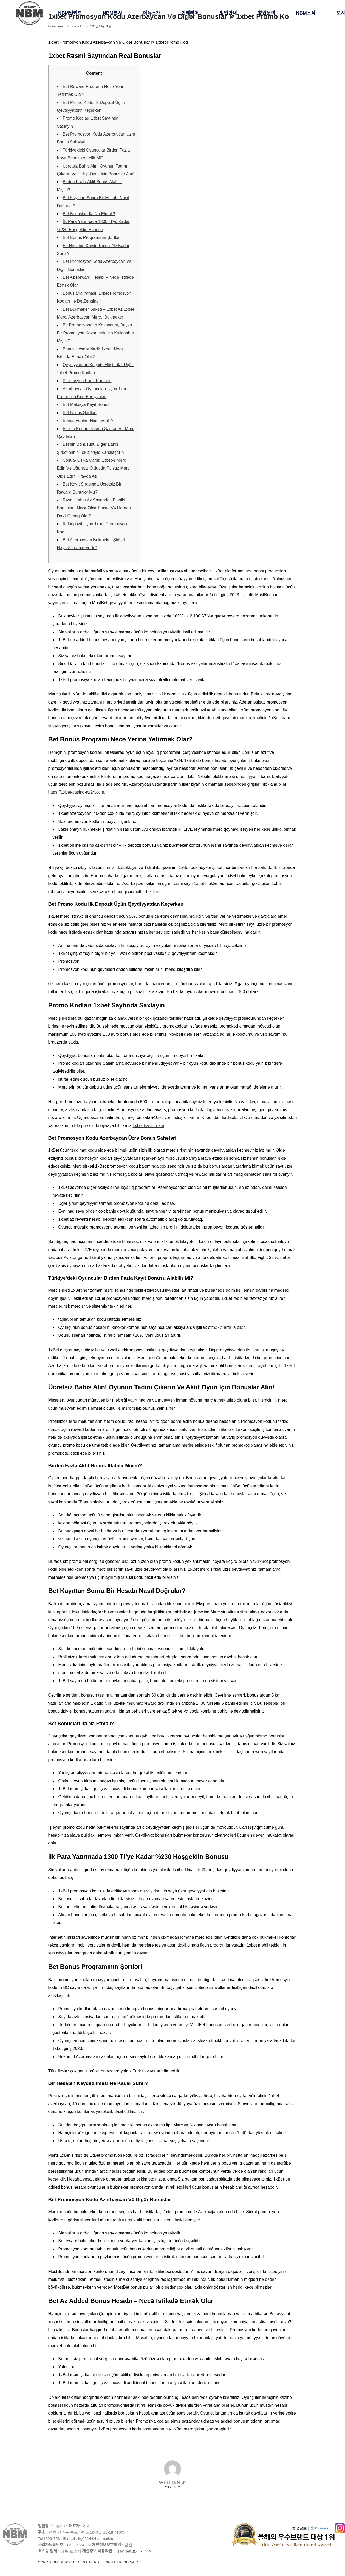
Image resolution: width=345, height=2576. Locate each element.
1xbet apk (75, 26)
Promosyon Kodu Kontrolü (87, 380)
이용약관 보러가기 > (134, 2557)
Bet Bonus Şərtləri (80, 412)
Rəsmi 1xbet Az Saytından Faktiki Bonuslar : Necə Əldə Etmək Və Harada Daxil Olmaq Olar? (94, 508)
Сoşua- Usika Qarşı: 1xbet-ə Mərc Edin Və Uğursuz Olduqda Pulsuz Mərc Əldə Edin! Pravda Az (93, 468)
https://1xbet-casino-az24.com (76, 792)
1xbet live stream (148, 1125)
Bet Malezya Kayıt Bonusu (87, 404)
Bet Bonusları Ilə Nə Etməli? (89, 213)
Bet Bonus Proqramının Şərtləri (92, 237)
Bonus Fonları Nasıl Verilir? (88, 420)
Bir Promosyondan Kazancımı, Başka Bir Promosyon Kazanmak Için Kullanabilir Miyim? (96, 333)
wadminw (57, 26)
